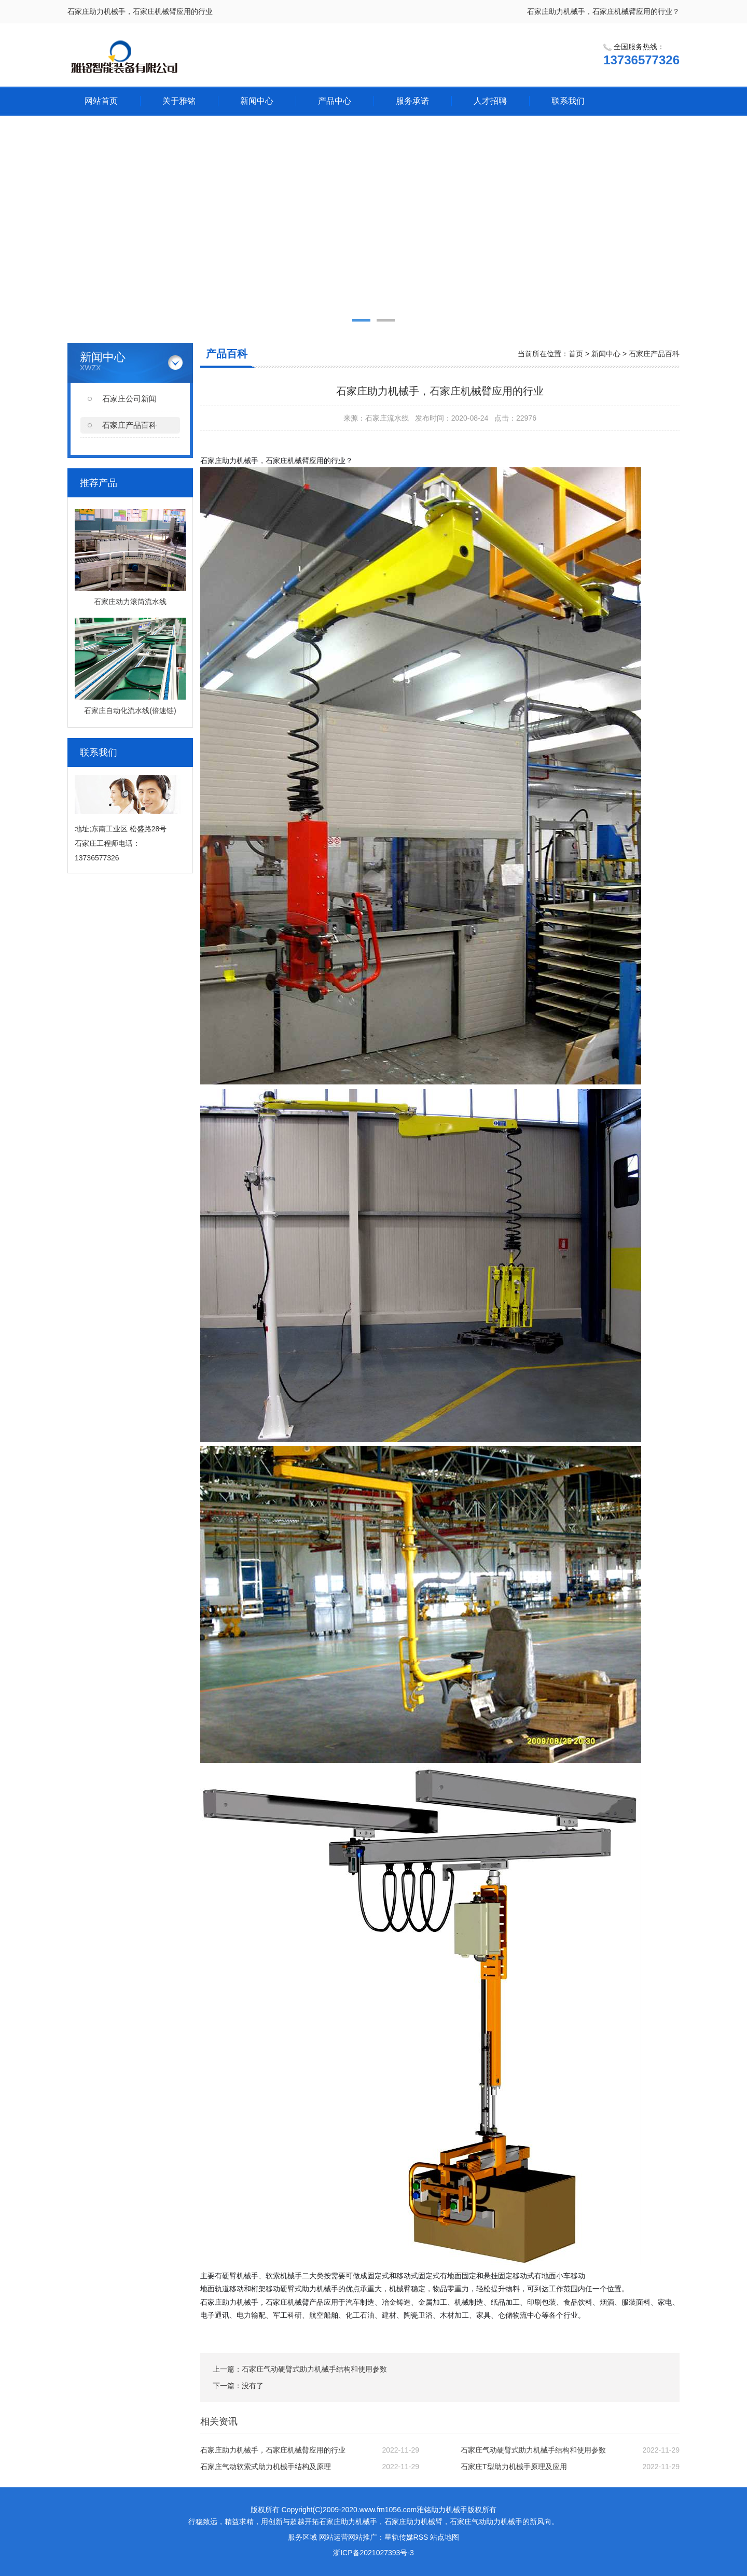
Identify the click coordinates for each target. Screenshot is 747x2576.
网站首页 (101, 100)
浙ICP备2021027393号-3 (373, 2553)
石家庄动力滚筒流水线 (130, 601)
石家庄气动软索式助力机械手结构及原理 (265, 2466)
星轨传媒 (398, 2537)
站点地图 (444, 2537)
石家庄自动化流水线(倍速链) (130, 710)
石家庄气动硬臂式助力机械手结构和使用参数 (314, 2369)
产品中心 (334, 100)
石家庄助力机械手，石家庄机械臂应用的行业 (272, 2450)
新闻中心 (256, 100)
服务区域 (302, 2537)
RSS (420, 2537)
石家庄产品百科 (129, 425)
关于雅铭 (179, 100)
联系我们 (568, 100)
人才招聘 (490, 100)
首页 (576, 354)
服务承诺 (412, 100)
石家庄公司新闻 (129, 398)
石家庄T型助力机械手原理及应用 (514, 2466)
